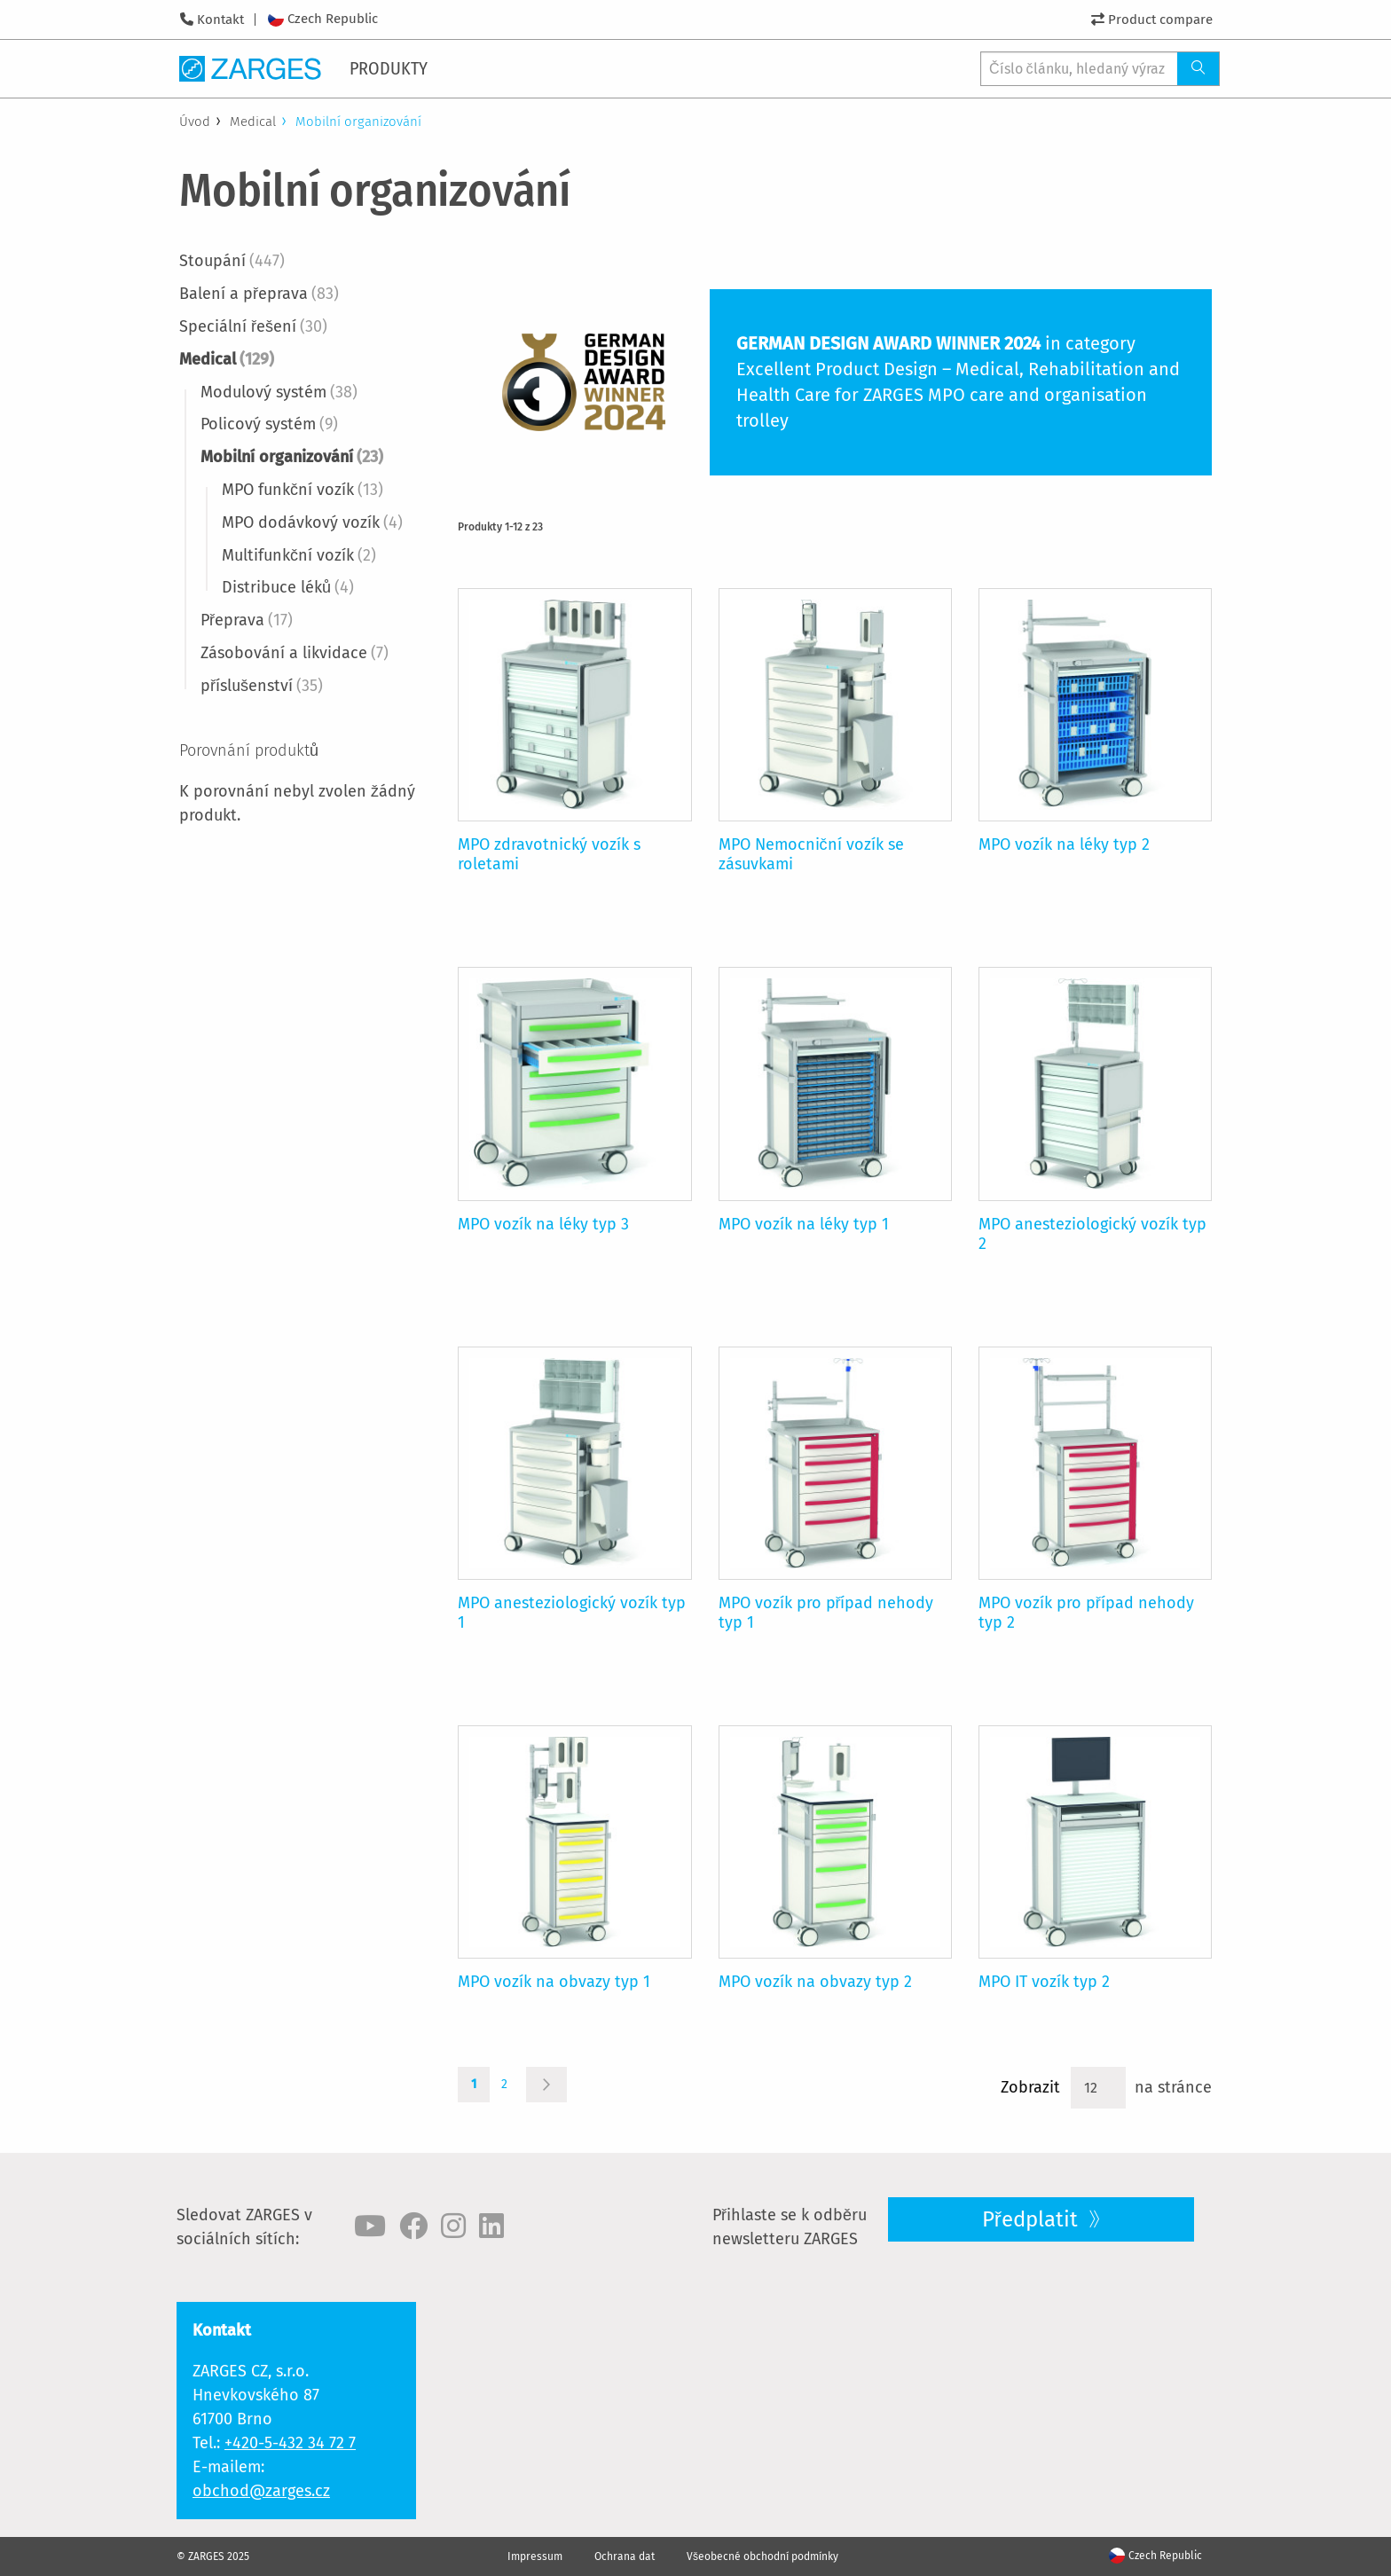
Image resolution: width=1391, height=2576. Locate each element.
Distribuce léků (288, 587)
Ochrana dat (624, 2556)
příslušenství (261, 685)
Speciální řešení (253, 326)
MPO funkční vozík (302, 489)
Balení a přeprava (259, 293)
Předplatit (1032, 2219)
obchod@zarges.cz (261, 2491)
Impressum (534, 2556)
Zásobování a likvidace (294, 653)
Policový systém (269, 424)
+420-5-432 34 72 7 (290, 2443)
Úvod (194, 122)
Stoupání (232, 261)
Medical (253, 122)
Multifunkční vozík (299, 555)
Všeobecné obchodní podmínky (762, 2556)
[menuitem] (392, 68)
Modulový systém (279, 392)
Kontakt (220, 19)
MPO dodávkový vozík (312, 522)
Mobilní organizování (291, 457)
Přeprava (246, 620)
